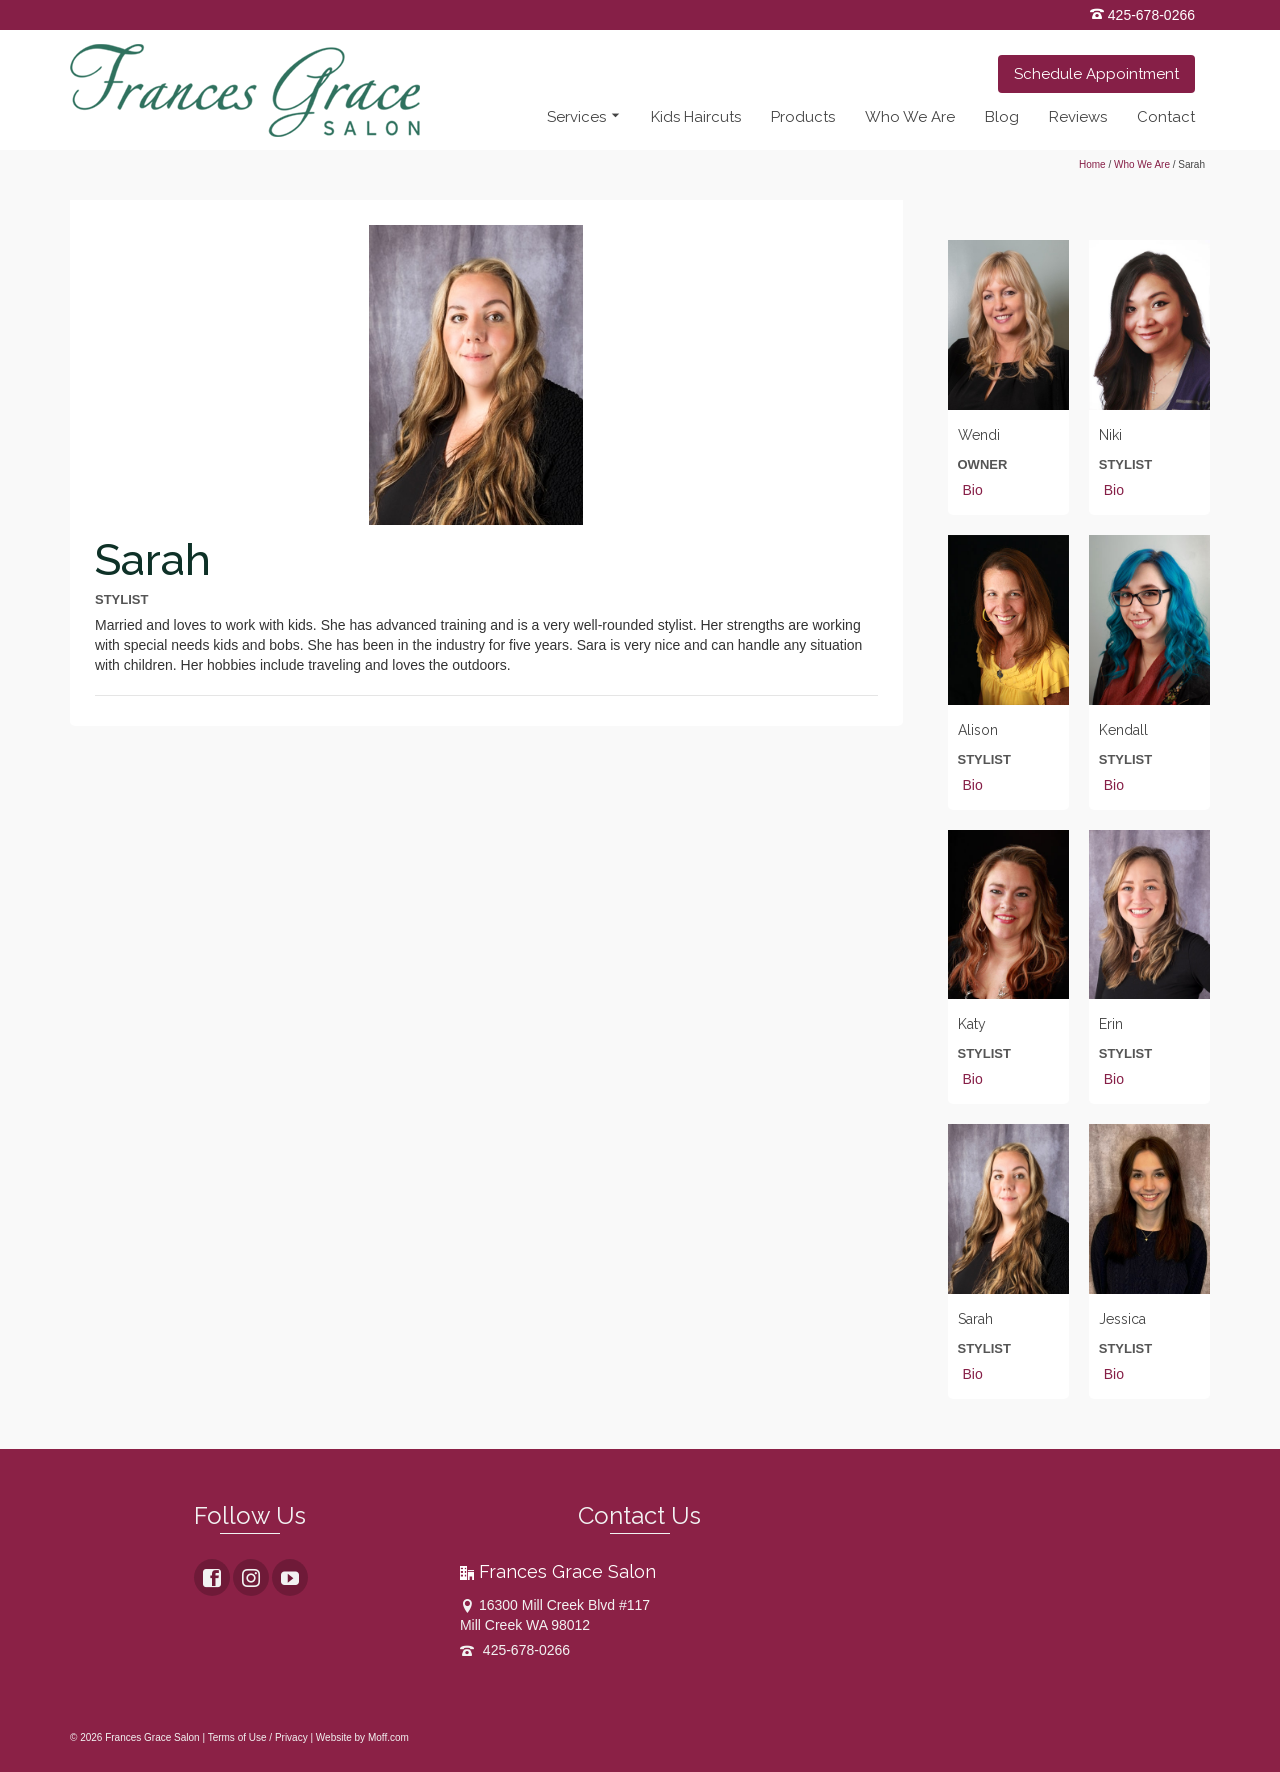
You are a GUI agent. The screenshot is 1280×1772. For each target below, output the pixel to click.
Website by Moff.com (362, 1737)
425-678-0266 (1142, 15)
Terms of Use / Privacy (258, 1737)
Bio (973, 490)
